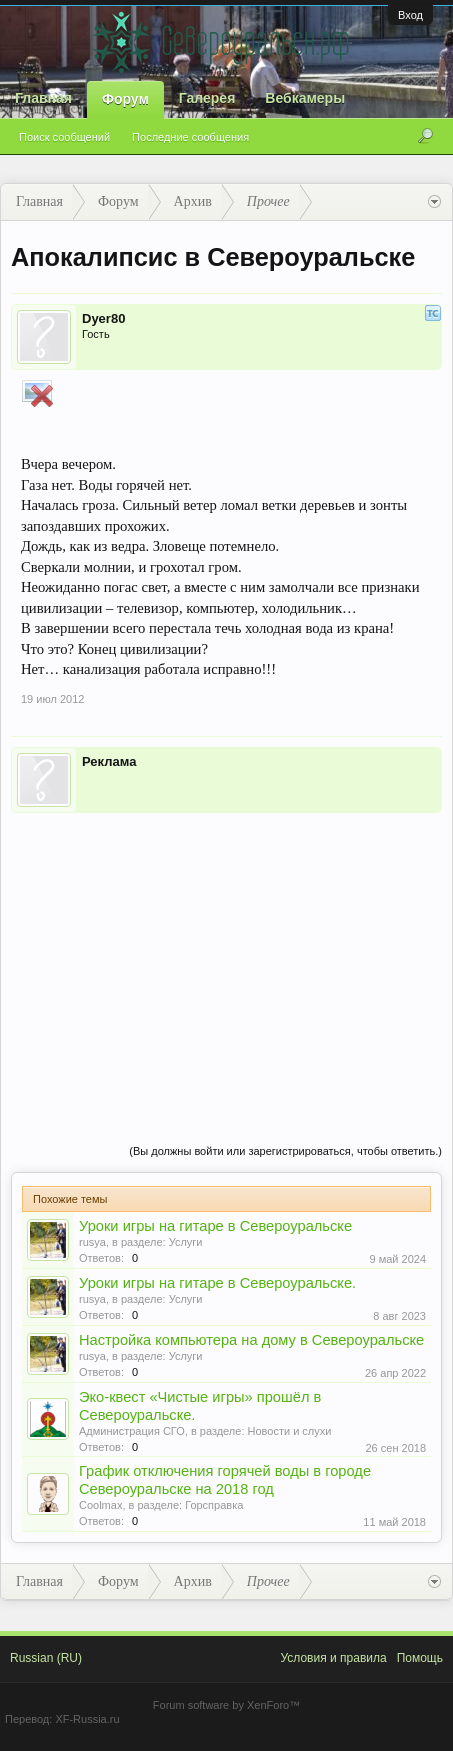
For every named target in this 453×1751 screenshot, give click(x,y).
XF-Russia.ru (87, 1719)
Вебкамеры (305, 98)
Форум (125, 99)
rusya (92, 1242)
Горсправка (214, 1505)
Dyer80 (103, 318)
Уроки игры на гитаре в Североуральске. (217, 1283)
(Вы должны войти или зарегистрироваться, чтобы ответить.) (285, 1151)
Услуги (186, 1242)
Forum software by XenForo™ (226, 1705)
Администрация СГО (132, 1431)
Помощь (420, 1658)
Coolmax (100, 1505)
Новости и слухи (290, 1431)
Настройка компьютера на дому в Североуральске (251, 1340)
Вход (410, 15)
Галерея (207, 98)
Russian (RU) (46, 1658)
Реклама (109, 761)
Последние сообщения (190, 137)
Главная (43, 98)
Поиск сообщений (64, 137)
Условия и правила (333, 1658)
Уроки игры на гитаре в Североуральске (215, 1226)
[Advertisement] (226, 958)
